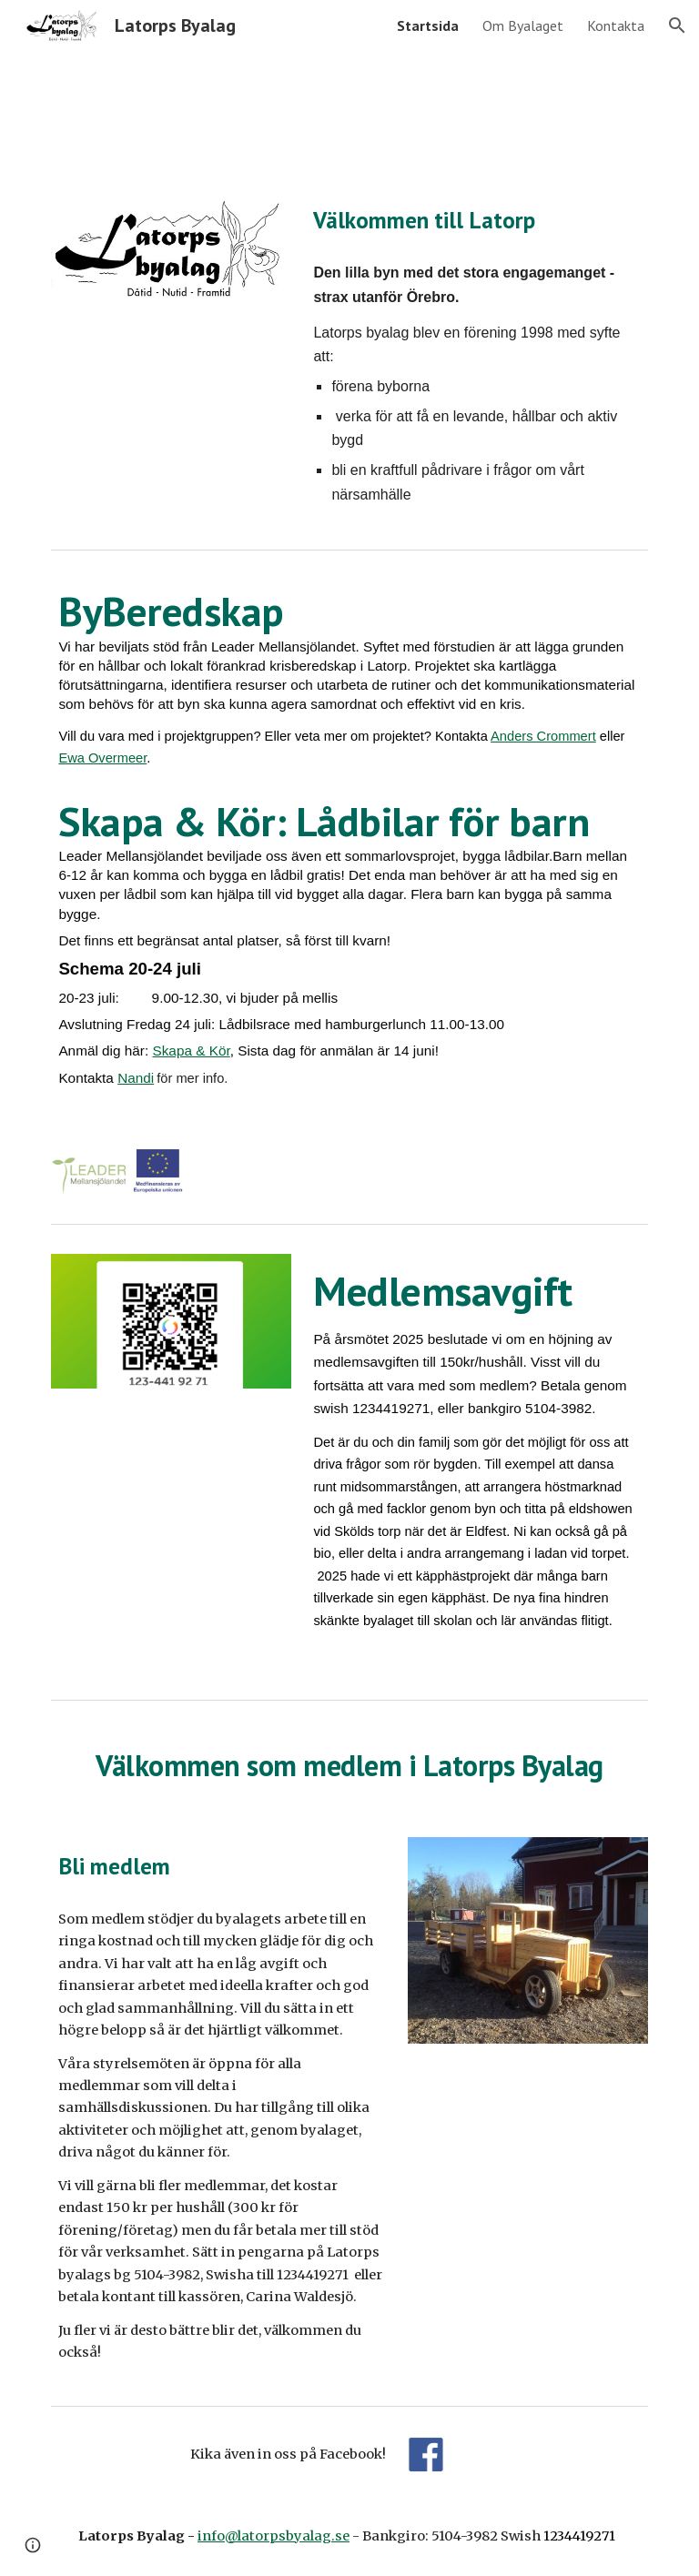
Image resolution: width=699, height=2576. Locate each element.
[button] (677, 25)
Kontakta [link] (615, 25)
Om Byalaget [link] (522, 25)
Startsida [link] (428, 25)
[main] (476, 219)
